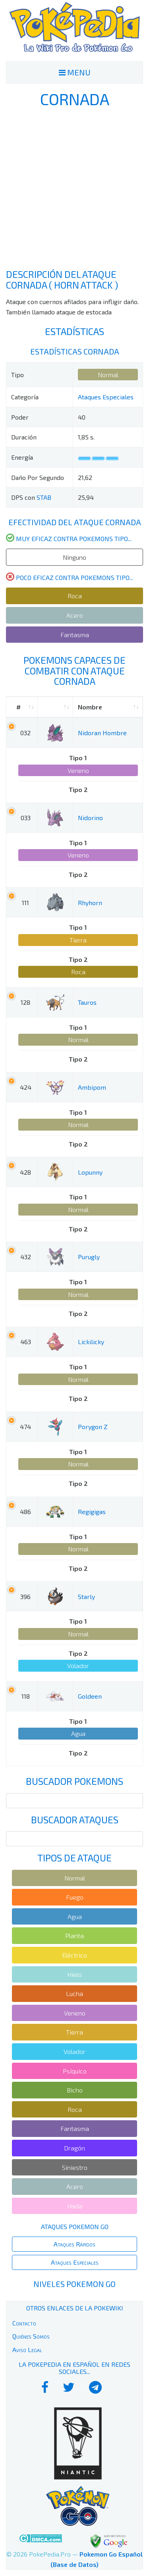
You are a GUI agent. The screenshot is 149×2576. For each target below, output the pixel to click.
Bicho (75, 2090)
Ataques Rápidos (74, 2244)
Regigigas (92, 1511)
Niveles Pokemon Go (74, 2284)
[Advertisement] (74, 188)
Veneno (78, 770)
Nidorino (90, 817)
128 (25, 1002)
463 (25, 1341)
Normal (108, 374)
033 (26, 817)
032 (25, 732)
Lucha (74, 1993)
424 (25, 1087)
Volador (78, 1665)
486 (25, 1511)
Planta (74, 1935)
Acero (74, 615)
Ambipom (92, 1087)
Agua (78, 1733)
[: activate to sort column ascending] (55, 707)
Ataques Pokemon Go (74, 2226)
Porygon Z (93, 1426)
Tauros (87, 1002)
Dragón (74, 2148)
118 (25, 1696)
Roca (75, 595)
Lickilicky (91, 1341)
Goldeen (90, 1696)
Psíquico (75, 2071)
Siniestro (74, 2167)
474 (25, 1426)
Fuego (74, 1897)
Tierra (78, 940)
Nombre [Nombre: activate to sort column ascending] (90, 707)
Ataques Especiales (106, 397)
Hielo (74, 1974)
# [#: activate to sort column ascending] (18, 707)
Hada (74, 2206)
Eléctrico (74, 1955)
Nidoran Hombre (102, 732)
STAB (44, 497)
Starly (86, 1596)
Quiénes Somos (31, 2336)
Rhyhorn (90, 902)
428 (25, 1172)
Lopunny (90, 1172)
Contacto (24, 2323)
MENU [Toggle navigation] (75, 72)
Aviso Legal (27, 2349)
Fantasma (74, 634)
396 (25, 1596)
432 (25, 1256)
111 (25, 902)
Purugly (89, 1256)
